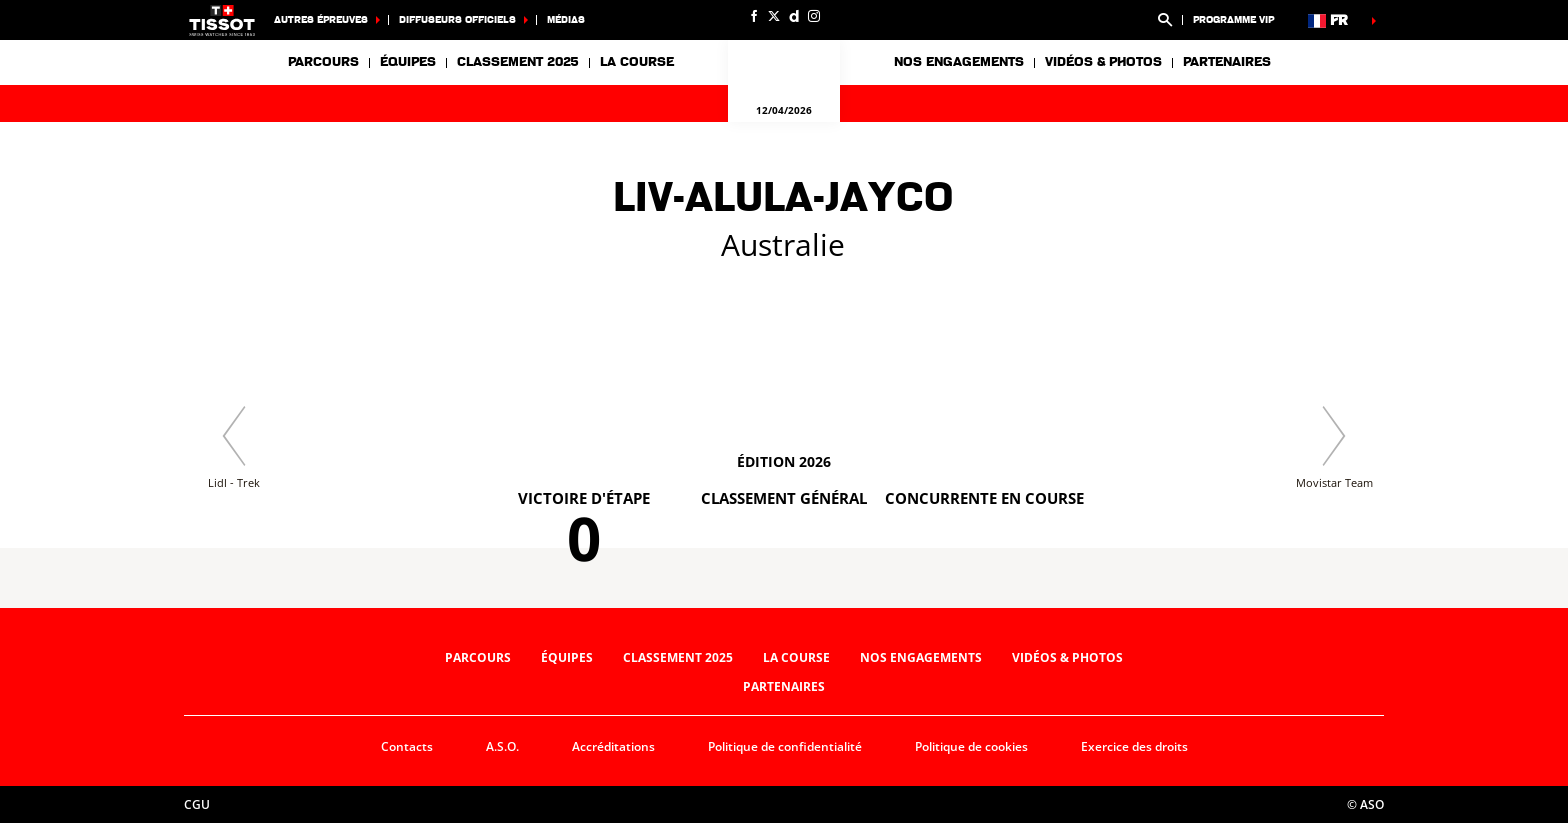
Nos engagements (921, 657)
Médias (566, 19)
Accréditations (613, 746)
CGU (197, 804)
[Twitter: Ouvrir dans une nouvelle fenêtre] (774, 16)
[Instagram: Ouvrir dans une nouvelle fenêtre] (814, 16)
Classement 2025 (518, 62)
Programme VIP (1233, 19)
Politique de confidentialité (785, 746)
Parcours (323, 62)
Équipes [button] (408, 62)
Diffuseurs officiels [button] (457, 19)
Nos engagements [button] (959, 62)
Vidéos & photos (1103, 62)
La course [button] (637, 62)
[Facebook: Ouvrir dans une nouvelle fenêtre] (754, 16)
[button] (1165, 20)
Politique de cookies (971, 746)
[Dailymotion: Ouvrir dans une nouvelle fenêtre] (794, 16)
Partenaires (1227, 62)
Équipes (567, 657)
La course (796, 657)
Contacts (407, 746)
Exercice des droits (1134, 746)
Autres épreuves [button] (321, 19)
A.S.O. (502, 746)
